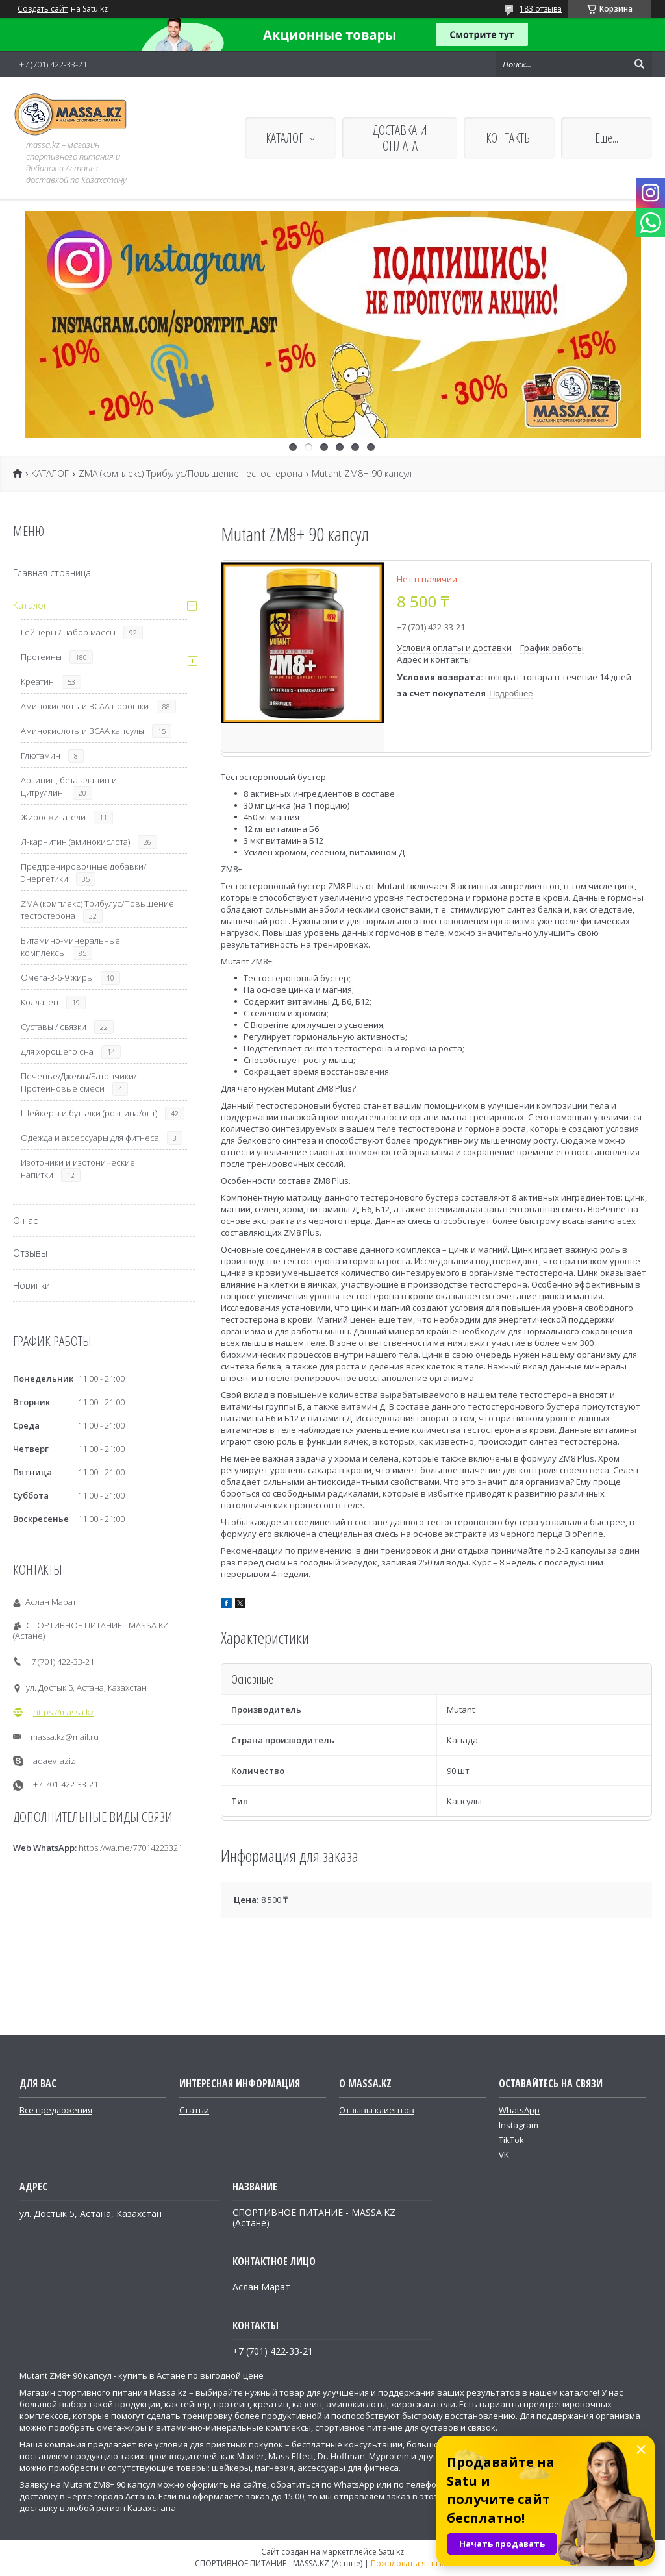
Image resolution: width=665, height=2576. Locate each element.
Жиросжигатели (53, 817)
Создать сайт (43, 9)
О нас (25, 1220)
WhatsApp (519, 2110)
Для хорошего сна (57, 1051)
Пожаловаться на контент (420, 2563)
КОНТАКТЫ (509, 138)
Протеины (41, 657)
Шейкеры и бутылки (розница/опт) (89, 1113)
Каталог (30, 605)
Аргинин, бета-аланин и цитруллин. (69, 786)
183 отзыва (541, 8)
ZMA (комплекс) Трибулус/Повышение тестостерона (191, 474)
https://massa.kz (63, 1712)
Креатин (37, 681)
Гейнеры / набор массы (68, 632)
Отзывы (30, 1253)
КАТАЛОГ (284, 138)
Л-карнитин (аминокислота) (75, 842)
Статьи (194, 2110)
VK (504, 2155)
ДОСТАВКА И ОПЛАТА (400, 137)
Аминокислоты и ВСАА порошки (85, 706)
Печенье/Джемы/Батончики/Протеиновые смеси (78, 1082)
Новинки (31, 1285)
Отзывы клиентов (376, 2110)
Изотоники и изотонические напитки (78, 1169)
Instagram (518, 2125)
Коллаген (39, 1002)
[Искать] (639, 64)
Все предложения (55, 2110)
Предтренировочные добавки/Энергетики (83, 873)
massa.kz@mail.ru (65, 1737)
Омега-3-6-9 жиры (57, 977)
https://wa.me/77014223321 (130, 1848)
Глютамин (40, 755)
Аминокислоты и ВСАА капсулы (82, 731)
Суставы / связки (53, 1027)
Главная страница (52, 573)
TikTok (511, 2140)
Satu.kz (391, 2551)
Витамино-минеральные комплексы (70, 947)
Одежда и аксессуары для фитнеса (90, 1138)
